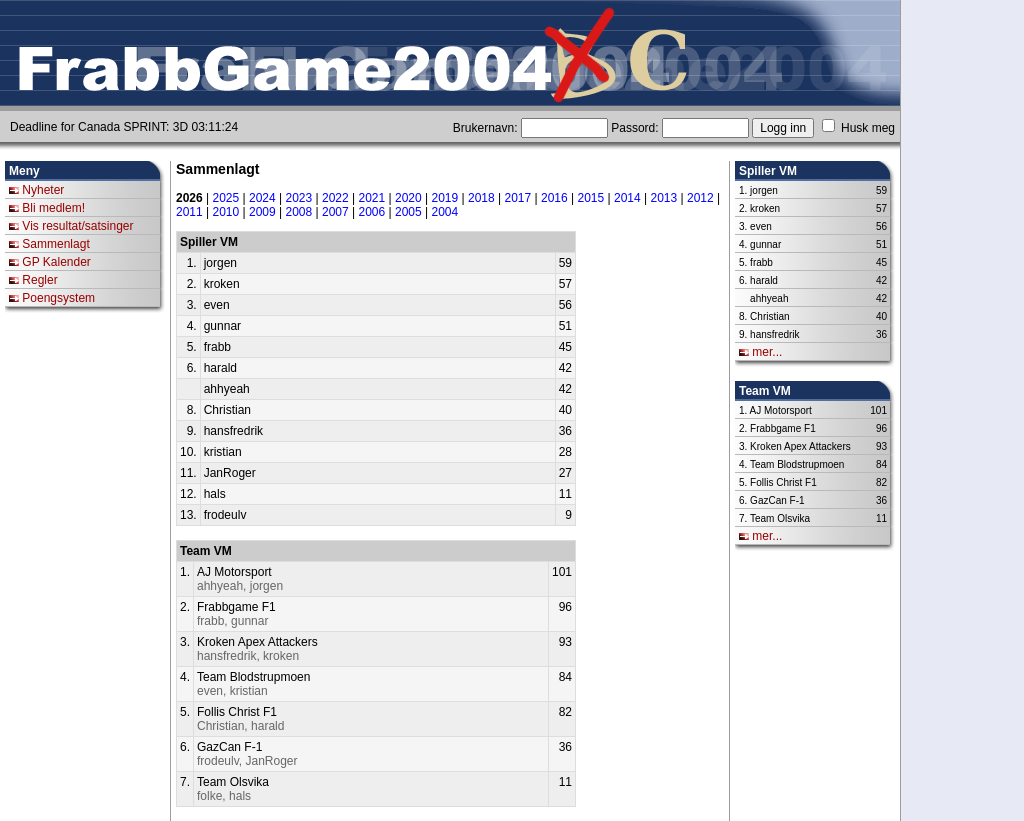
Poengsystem (58, 298)
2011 (189, 212)
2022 (335, 198)
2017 (518, 198)
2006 (372, 212)
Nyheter (43, 190)
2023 (299, 198)
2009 (262, 212)
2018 (481, 198)
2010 (226, 212)
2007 (335, 212)
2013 (664, 198)
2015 (591, 198)
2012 (700, 198)
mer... (767, 352)
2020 (408, 198)
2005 (408, 212)
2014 (627, 198)
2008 (299, 212)
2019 (445, 198)
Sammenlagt (55, 244)
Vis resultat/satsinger (77, 226)
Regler (39, 280)
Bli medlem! (53, 208)
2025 (226, 198)
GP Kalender (56, 262)
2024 (262, 198)
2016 (554, 198)
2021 (372, 198)
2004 (445, 212)
